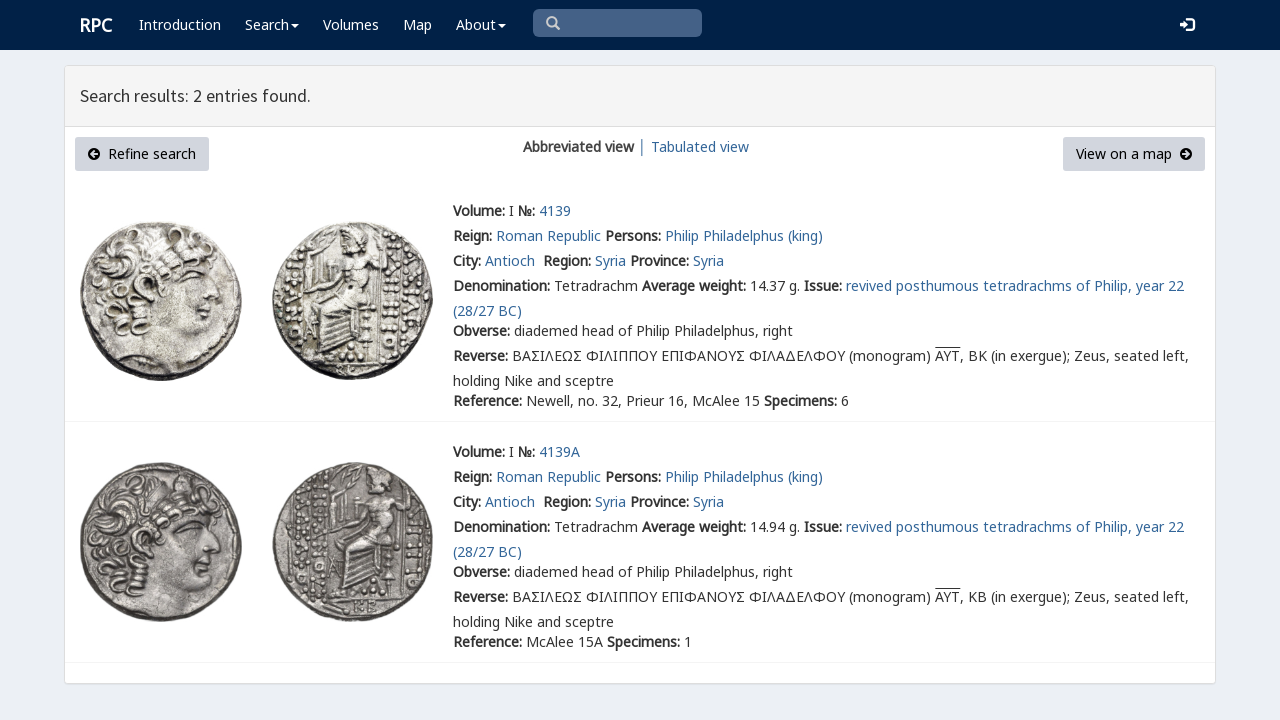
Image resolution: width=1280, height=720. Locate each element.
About (481, 24)
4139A (559, 451)
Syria (610, 260)
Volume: (479, 210)
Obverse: (481, 330)
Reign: (472, 235)
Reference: (487, 400)
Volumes (351, 24)
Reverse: (480, 355)
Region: (567, 260)
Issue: (823, 285)
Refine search (142, 153)
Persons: (633, 235)
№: (526, 210)
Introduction (180, 24)
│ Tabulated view (691, 146)
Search (272, 24)
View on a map (1134, 153)
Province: (659, 260)
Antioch (512, 260)
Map (417, 24)
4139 (555, 210)
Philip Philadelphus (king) (744, 235)
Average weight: (694, 285)
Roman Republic (548, 235)
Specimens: (800, 400)
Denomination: (501, 285)
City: (467, 260)
